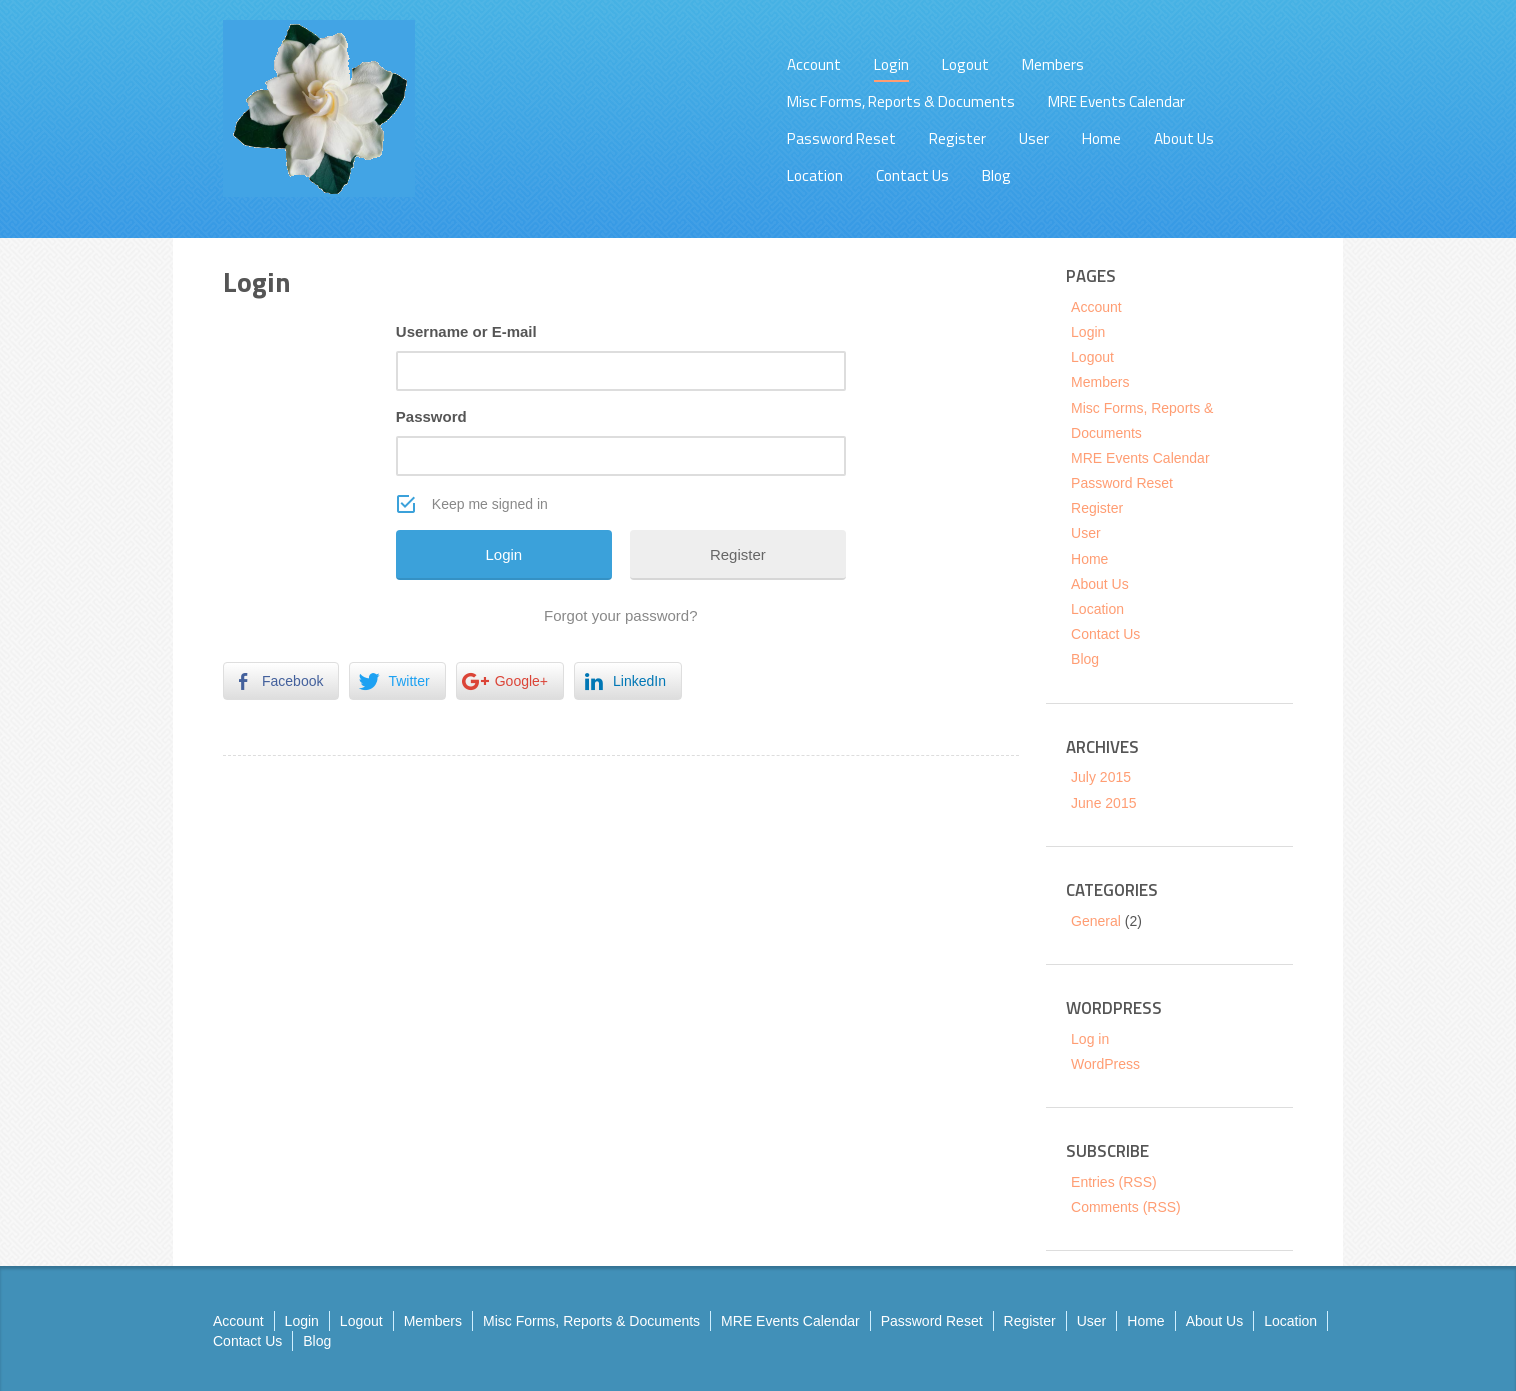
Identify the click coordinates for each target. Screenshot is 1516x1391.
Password (431, 416)
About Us (1184, 138)
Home (1101, 138)
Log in (1090, 1039)
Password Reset (841, 138)
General (1096, 921)
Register (957, 138)
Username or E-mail (466, 331)
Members (1053, 64)
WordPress (1105, 1064)
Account (814, 64)
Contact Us (912, 175)
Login (891, 64)
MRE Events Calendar (1116, 101)
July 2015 (1101, 777)
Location (815, 175)
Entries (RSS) (1114, 1182)
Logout (965, 64)
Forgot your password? (620, 615)
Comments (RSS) (1126, 1207)
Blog (996, 175)
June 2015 (1103, 803)
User (1034, 138)
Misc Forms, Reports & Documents (901, 101)
